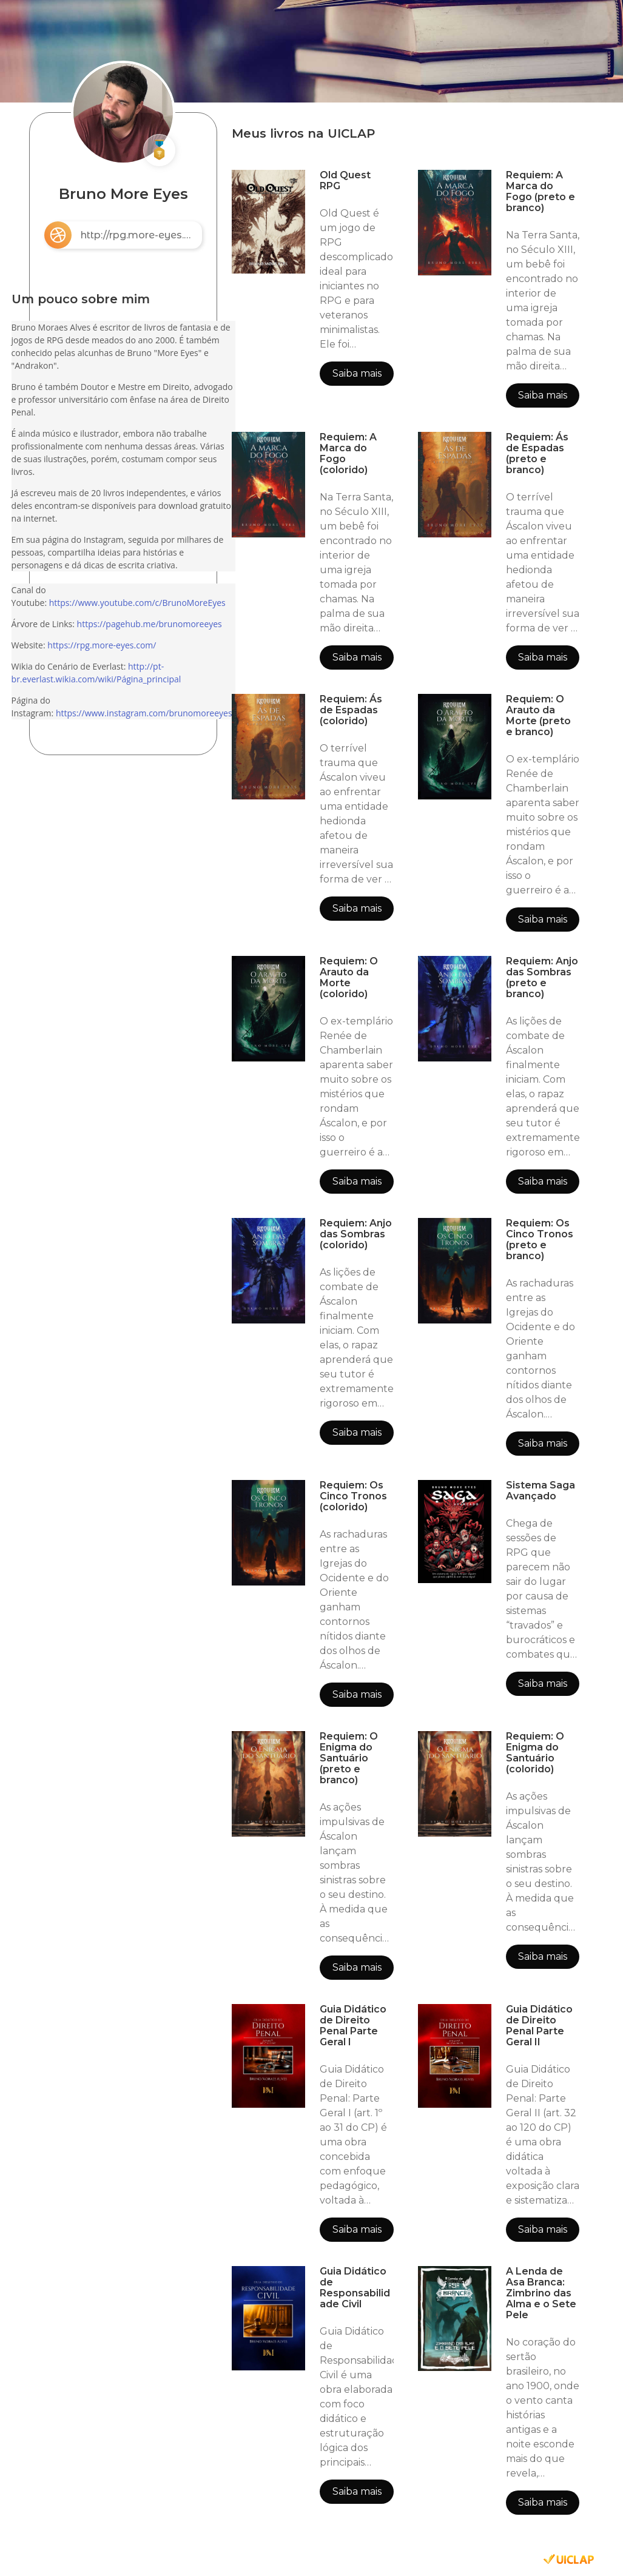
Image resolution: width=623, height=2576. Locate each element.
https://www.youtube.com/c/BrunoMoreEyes (137, 602)
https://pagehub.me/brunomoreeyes (149, 624)
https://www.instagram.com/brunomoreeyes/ (145, 713)
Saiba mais (357, 373)
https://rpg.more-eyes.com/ (101, 645)
